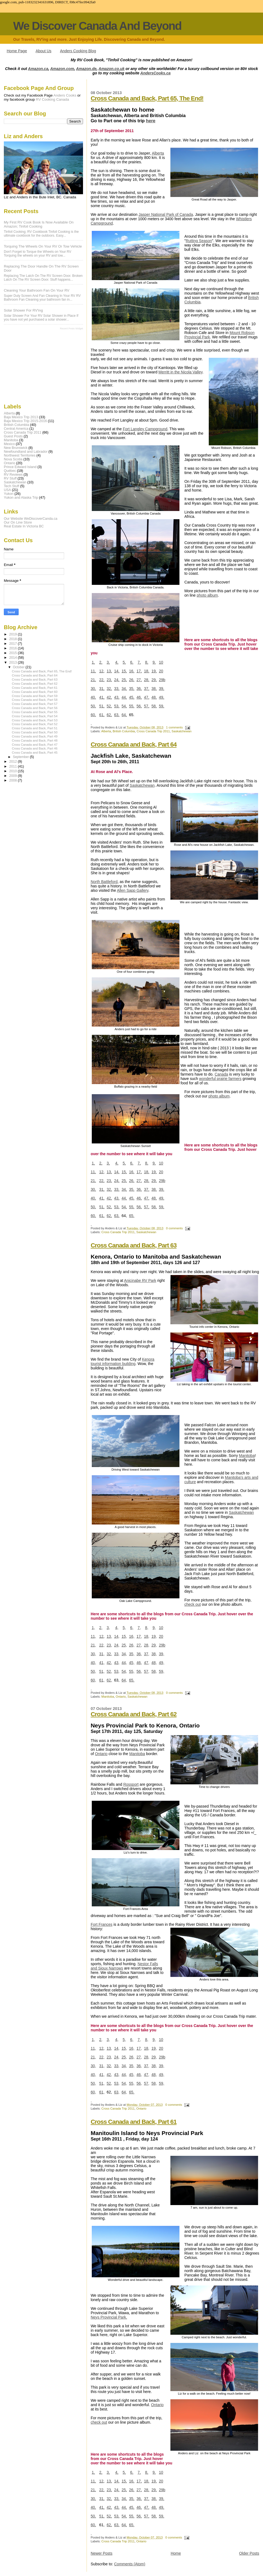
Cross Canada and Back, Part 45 (35, 752)
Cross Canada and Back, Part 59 (35, 696)
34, (124, 688)
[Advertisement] (31, 366)
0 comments (174, 1228)
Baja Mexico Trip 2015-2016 (25, 421)
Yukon (8, 494)
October (19, 667)
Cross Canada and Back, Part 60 (35, 691)
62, (109, 715)
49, (161, 697)
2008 (13, 780)
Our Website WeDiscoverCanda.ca (30, 519)
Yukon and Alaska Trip (21, 497)
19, (154, 671)
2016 (13, 648)
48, (154, 697)
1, (93, 662)
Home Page (17, 51)
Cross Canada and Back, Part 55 (35, 712)
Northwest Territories (20, 455)
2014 (13, 658)
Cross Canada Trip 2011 (153, 731)
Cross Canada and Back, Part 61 (133, 2121)
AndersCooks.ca (155, 73)
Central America (16, 429)
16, (131, 671)
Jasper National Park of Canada (166, 214)
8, (146, 662)
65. (131, 1215)
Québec (10, 471)
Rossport (131, 1784)
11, (93, 671)
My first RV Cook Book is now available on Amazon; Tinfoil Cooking (39, 224)
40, (93, 697)
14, (116, 671)
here (151, 120)
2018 (13, 639)
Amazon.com (62, 68)
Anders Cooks (64, 95)
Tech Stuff (11, 486)
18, (146, 671)
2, (100, 662)
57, (146, 706)
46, (139, 697)
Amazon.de (86, 68)
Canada (221, 1074)
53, (116, 706)
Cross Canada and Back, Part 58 (35, 699)
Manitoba (247, 1455)
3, (108, 662)
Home (176, 2553)
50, (93, 706)
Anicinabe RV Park (140, 1280)
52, (109, 706)
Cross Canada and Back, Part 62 (133, 1714)
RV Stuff (10, 478)
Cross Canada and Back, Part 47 (35, 744)
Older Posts (249, 2553)
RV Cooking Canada (52, 99)
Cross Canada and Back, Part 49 (35, 736)
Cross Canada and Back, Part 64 (133, 744)
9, (154, 662)
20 (161, 671)
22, (101, 680)
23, (109, 680)
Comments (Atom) (129, 2564)
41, (101, 697)
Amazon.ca (38, 68)
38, (154, 688)
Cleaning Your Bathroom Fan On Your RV (36, 290)
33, (116, 688)
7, (139, 662)
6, (131, 662)
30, (93, 688)
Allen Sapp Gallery (132, 890)
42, (109, 697)
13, (109, 671)
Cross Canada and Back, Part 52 (35, 724)
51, (101, 706)
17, (139, 671)
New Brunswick (15, 448)
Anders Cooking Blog (78, 51)
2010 (13, 771)
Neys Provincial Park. (109, 2317)
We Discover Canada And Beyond (97, 25)
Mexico (9, 444)
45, (131, 697)
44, (124, 697)
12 (101, 671)
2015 (13, 653)
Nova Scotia (13, 459)
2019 (13, 634)
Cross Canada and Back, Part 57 (35, 703)
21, (93, 680)
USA (7, 490)
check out (192, 1604)
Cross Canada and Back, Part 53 (35, 720)
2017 (13, 644)
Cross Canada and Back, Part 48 (35, 740)
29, (154, 680)
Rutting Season (199, 241)
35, (131, 688)
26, (131, 680)
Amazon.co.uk (112, 68)
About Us (44, 51)
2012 (13, 761)
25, (124, 680)
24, (116, 680)
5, (124, 662)
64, (124, 715)
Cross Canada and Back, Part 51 (35, 728)
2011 (13, 766)
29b (162, 680)
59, (161, 706)
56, (139, 706)
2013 (13, 662)
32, (109, 688)
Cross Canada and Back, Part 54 (35, 716)
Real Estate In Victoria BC (24, 526)
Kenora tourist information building (122, 1361)
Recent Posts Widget (71, 328)
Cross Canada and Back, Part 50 (35, 732)
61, (101, 715)
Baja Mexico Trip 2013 (21, 417)
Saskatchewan (181, 731)
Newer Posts (101, 2553)
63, (116, 715)
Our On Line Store (18, 522)
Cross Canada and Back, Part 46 (35, 748)
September (21, 757)
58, (154, 706)
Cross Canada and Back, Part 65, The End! (147, 98)
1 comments (174, 727)
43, (116, 697)
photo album (207, 595)
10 (161, 662)
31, (101, 688)
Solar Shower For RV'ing (23, 310)
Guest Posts (13, 436)
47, (146, 697)
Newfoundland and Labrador (25, 452)
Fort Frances (101, 1924)
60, (93, 715)
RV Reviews (13, 475)
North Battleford (104, 881)
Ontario (121, 1696)
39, (161, 688)
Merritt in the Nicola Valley (180, 372)
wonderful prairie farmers (220, 1078)
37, (146, 688)
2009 (13, 776)
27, (139, 680)
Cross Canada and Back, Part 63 (133, 1245)
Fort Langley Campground (145, 429)
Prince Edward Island (20, 467)
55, (131, 706)
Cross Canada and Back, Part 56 (35, 708)
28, (146, 680)
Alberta (158, 153)
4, (116, 662)
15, (124, 671)
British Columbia (124, 731)
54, (124, 706)
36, (139, 688)
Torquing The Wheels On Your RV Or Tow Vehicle (43, 246)
